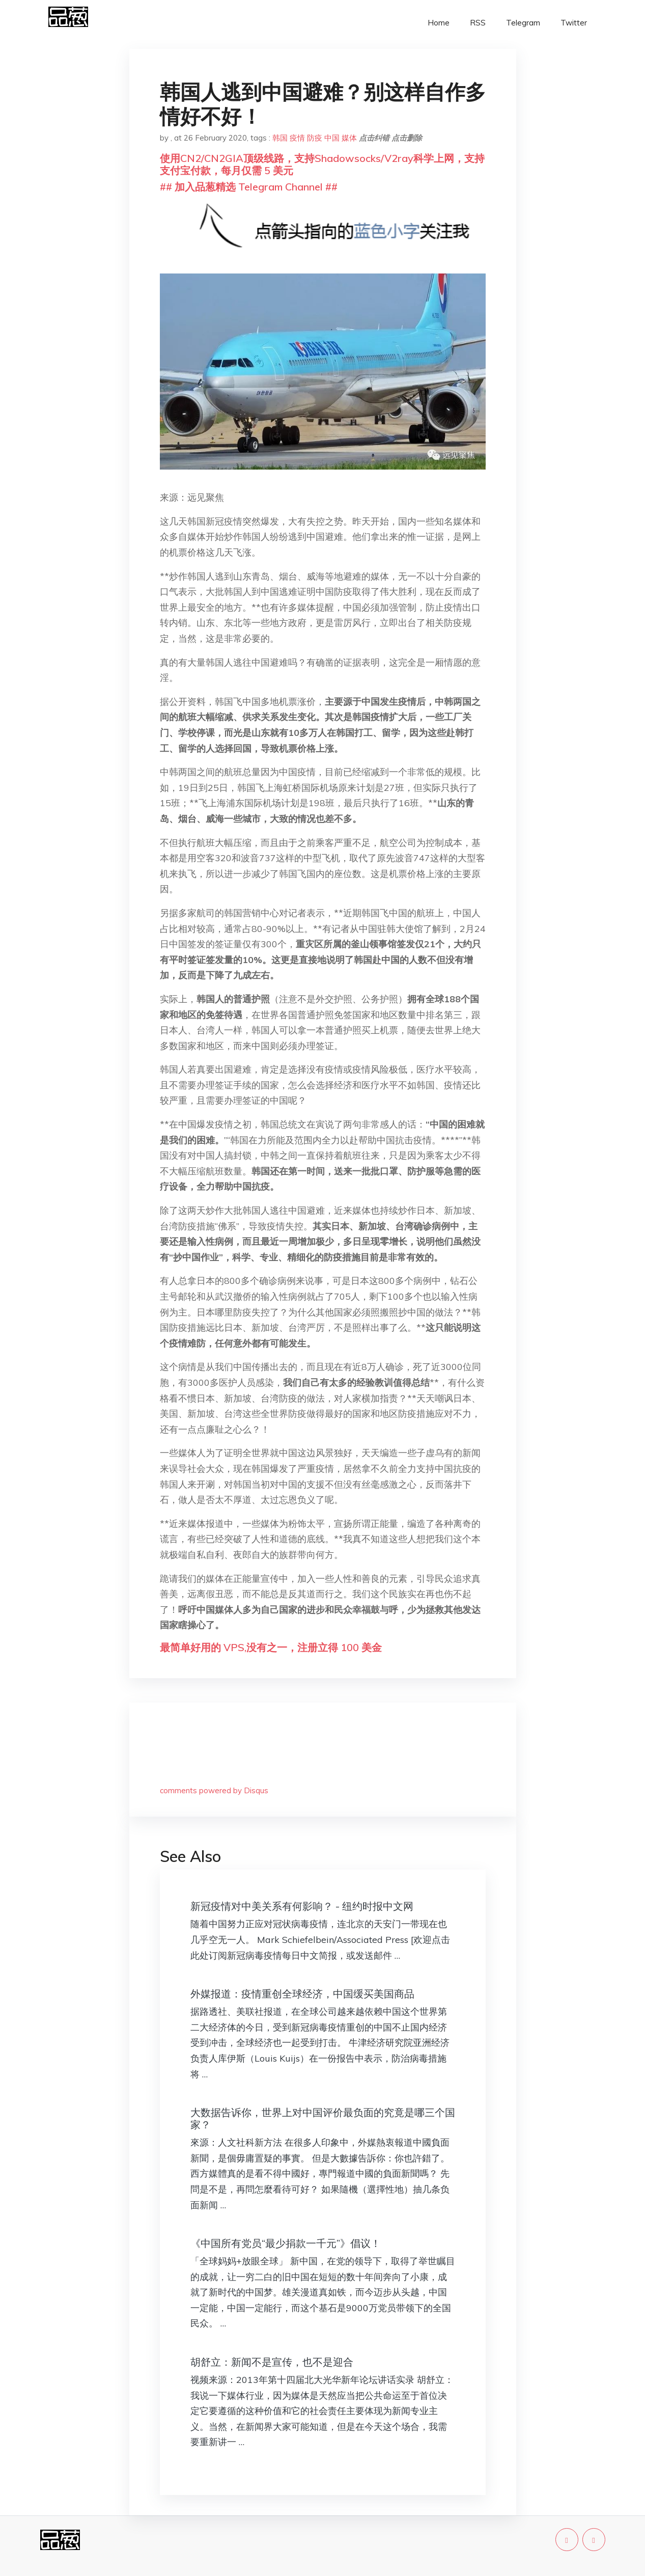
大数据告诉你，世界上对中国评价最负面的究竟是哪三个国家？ (322, 2118)
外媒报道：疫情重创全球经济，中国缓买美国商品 (302, 1993)
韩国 (280, 138)
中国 (332, 138)
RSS (478, 23)
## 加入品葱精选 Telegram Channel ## (249, 186)
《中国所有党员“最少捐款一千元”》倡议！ (285, 2243)
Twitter (573, 23)
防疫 (314, 138)
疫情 (297, 138)
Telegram (523, 23)
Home (439, 23)
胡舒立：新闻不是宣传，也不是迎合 (271, 2361)
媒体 (349, 138)
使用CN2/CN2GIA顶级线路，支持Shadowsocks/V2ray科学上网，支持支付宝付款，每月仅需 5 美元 (322, 164)
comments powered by (214, 1790)
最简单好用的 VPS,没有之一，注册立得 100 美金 (271, 1647)
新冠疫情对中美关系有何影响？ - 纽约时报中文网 (301, 1906)
